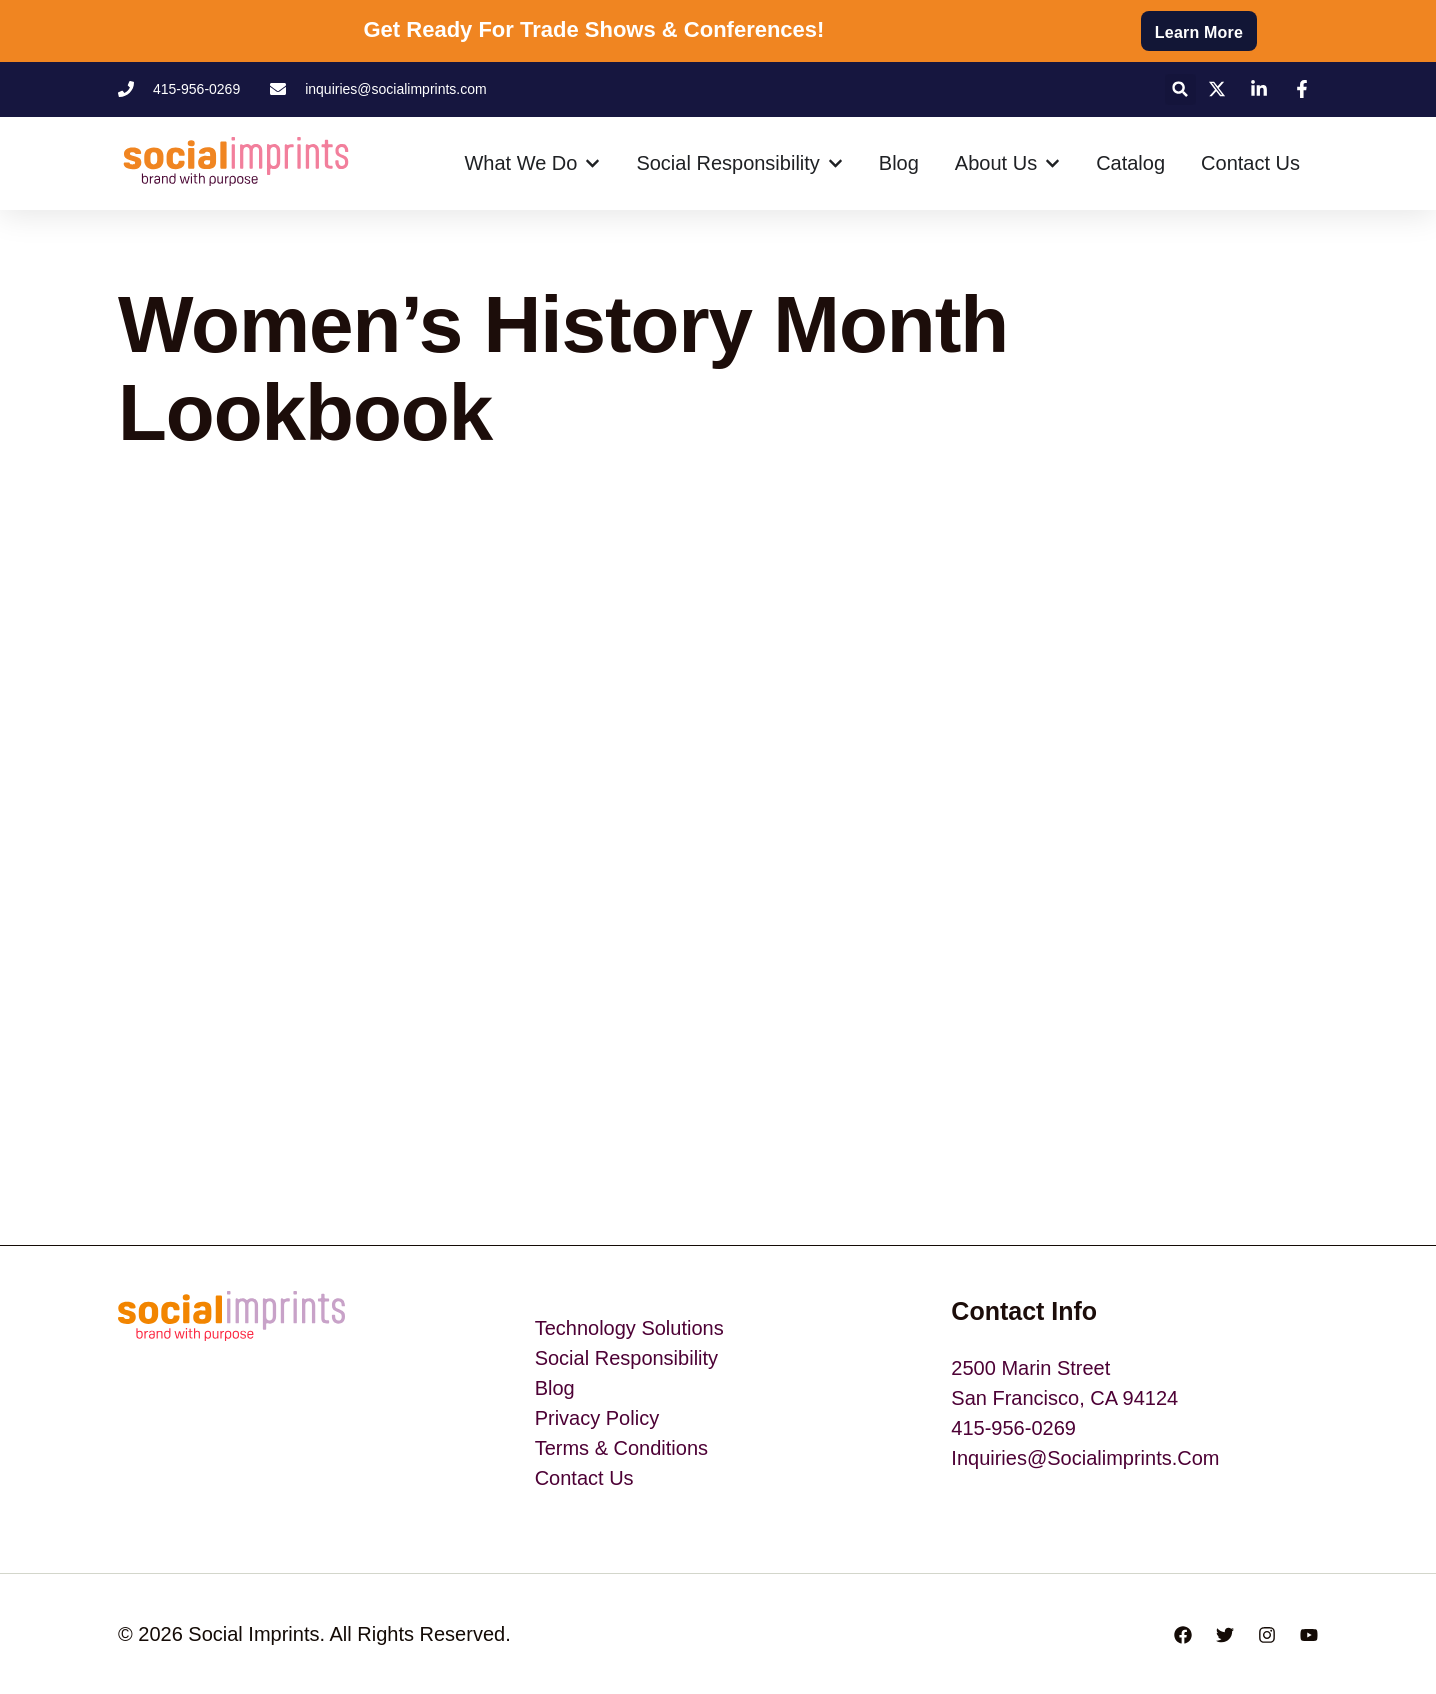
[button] (1180, 89)
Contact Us (584, 1478)
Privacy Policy (597, 1418)
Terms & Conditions (621, 1448)
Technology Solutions (629, 1328)
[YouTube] (1309, 1635)
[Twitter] (1225, 1635)
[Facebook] (1183, 1635)
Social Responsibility (626, 1358)
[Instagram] (1267, 1635)
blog (555, 1388)
